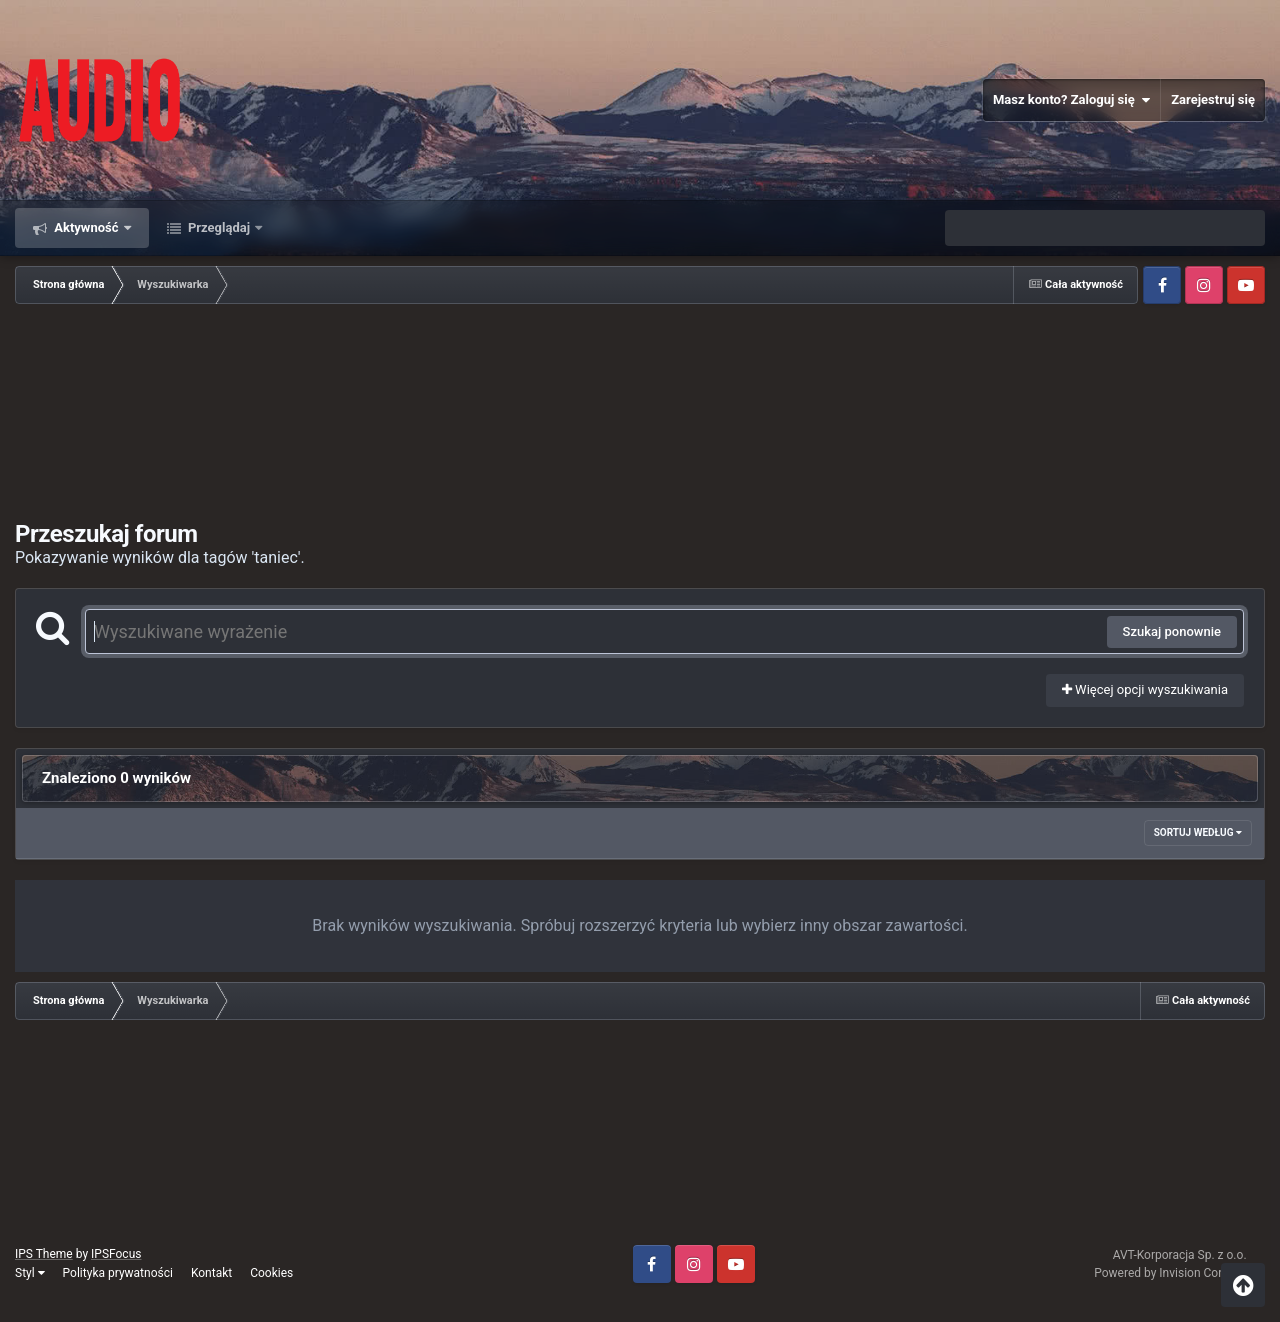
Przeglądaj (219, 227)
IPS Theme (44, 1254)
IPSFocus (116, 1254)
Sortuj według (1198, 832)
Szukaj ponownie (1172, 631)
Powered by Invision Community (1179, 1273)
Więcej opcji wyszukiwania (1145, 689)
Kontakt (211, 1273)
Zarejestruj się (1213, 99)
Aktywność (86, 227)
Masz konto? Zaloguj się (1071, 100)
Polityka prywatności (118, 1273)
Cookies (271, 1273)
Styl (30, 1273)
